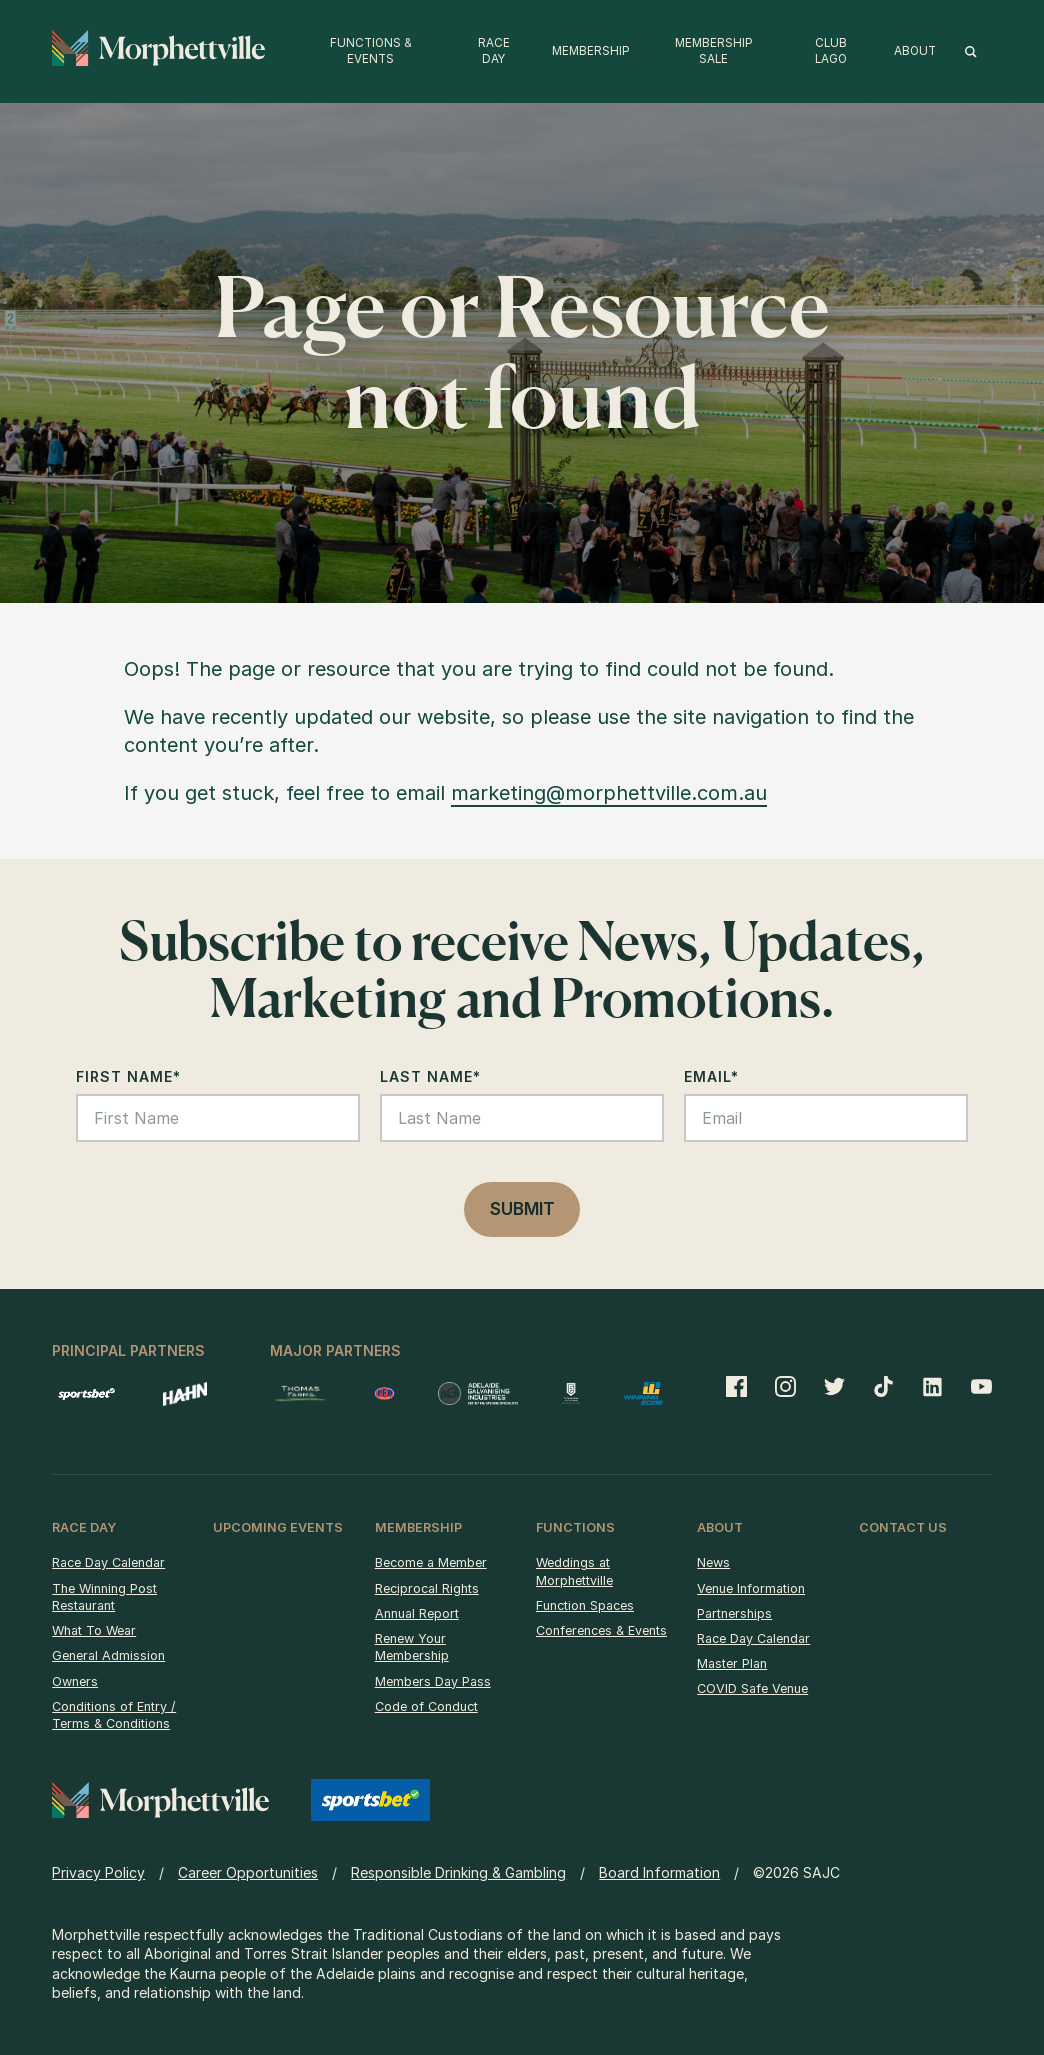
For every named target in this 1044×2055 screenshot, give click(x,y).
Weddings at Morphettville (574, 1571)
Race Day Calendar (108, 1562)
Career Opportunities (248, 1872)
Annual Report (417, 1613)
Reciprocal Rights (427, 1588)
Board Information (659, 1872)
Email (711, 1076)
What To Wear (94, 1630)
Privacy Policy (98, 1872)
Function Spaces (585, 1605)
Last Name (430, 1076)
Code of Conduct (426, 1706)
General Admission (108, 1655)
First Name (128, 1076)
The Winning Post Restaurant (104, 1597)
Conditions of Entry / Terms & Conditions (114, 1715)
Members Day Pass (433, 1681)
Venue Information (751, 1588)
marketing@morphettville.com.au (609, 793)
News (713, 1562)
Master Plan (732, 1663)
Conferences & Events (601, 1630)
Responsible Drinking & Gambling (458, 1872)
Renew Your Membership (412, 1647)
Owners (75, 1681)
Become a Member (431, 1562)
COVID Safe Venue (752, 1688)
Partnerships (734, 1613)
